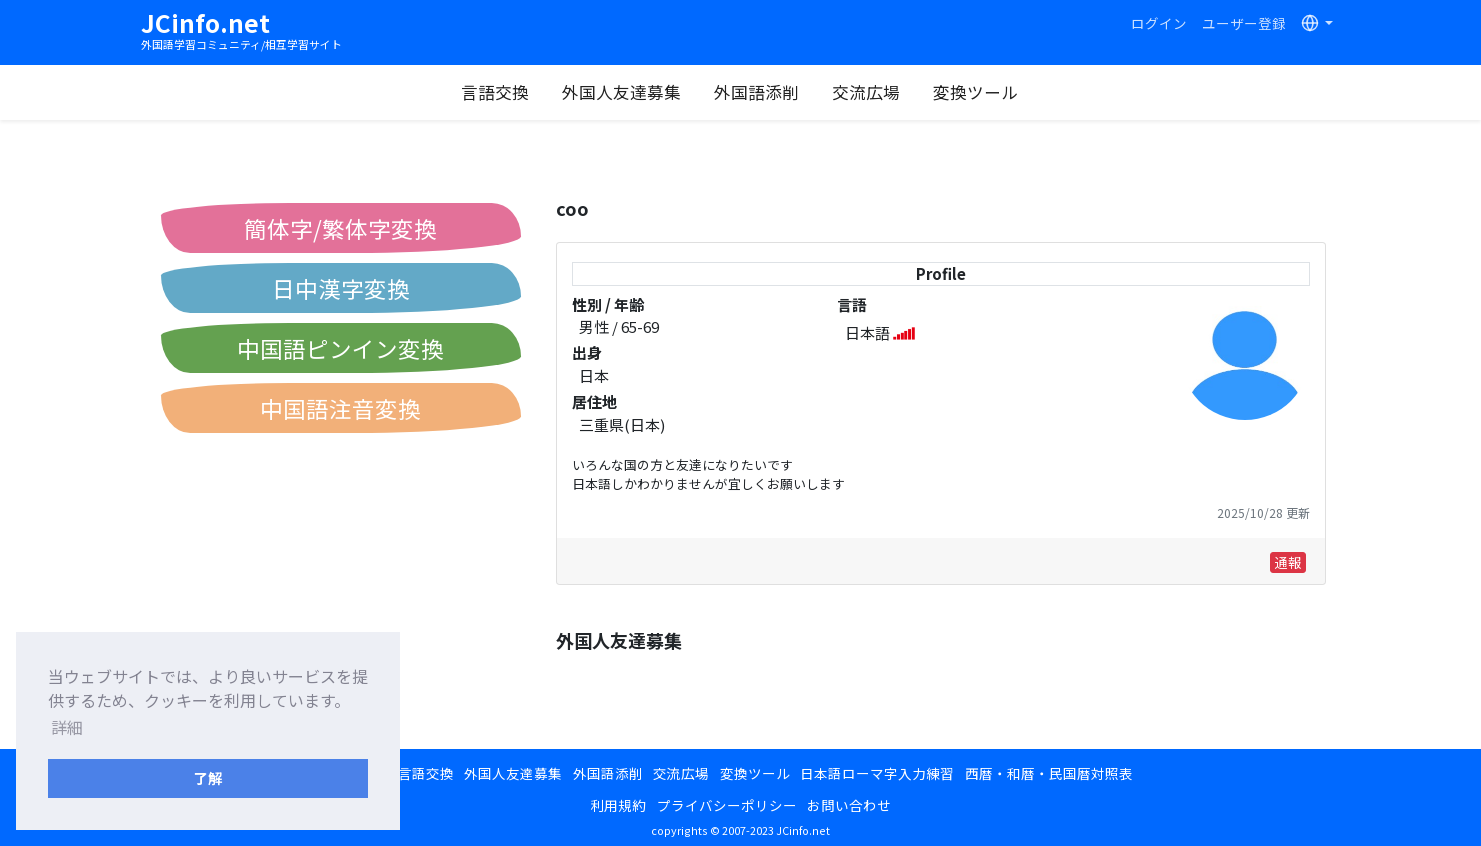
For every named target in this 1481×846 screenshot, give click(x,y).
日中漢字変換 (341, 288)
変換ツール (975, 92)
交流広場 (866, 92)
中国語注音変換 (340, 408)
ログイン (1159, 23)
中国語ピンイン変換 (340, 348)
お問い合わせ (849, 805)
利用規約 (618, 805)
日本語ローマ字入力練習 (877, 773)
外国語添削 (756, 92)
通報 (1288, 562)
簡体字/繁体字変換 (340, 228)
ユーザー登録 (1244, 23)
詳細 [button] (67, 727)
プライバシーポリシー (727, 805)
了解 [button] (208, 777)
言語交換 (495, 92)
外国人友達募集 (621, 92)
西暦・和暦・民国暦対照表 (1049, 773)
